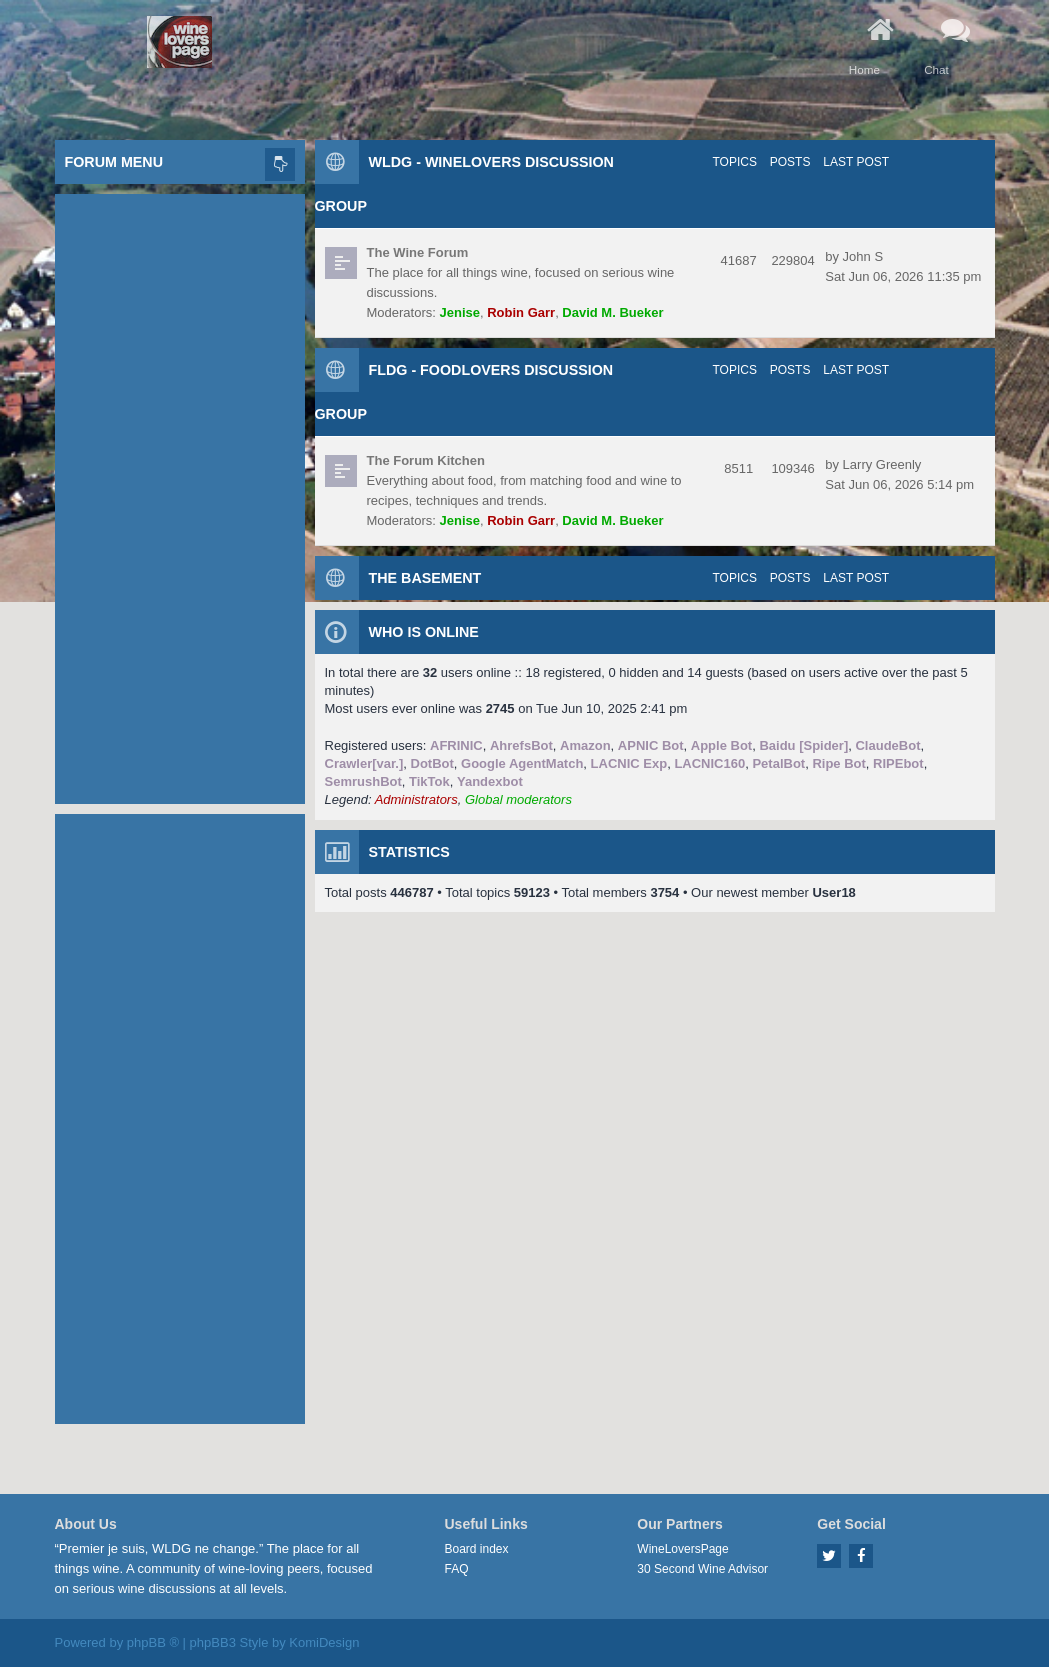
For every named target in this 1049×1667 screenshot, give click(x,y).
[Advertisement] (180, 494)
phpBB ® (153, 1642)
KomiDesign (324, 1642)
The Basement (425, 578)
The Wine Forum (418, 252)
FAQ (457, 1569)
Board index (477, 1549)
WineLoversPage (682, 1549)
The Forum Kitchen (426, 460)
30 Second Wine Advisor (702, 1569)
